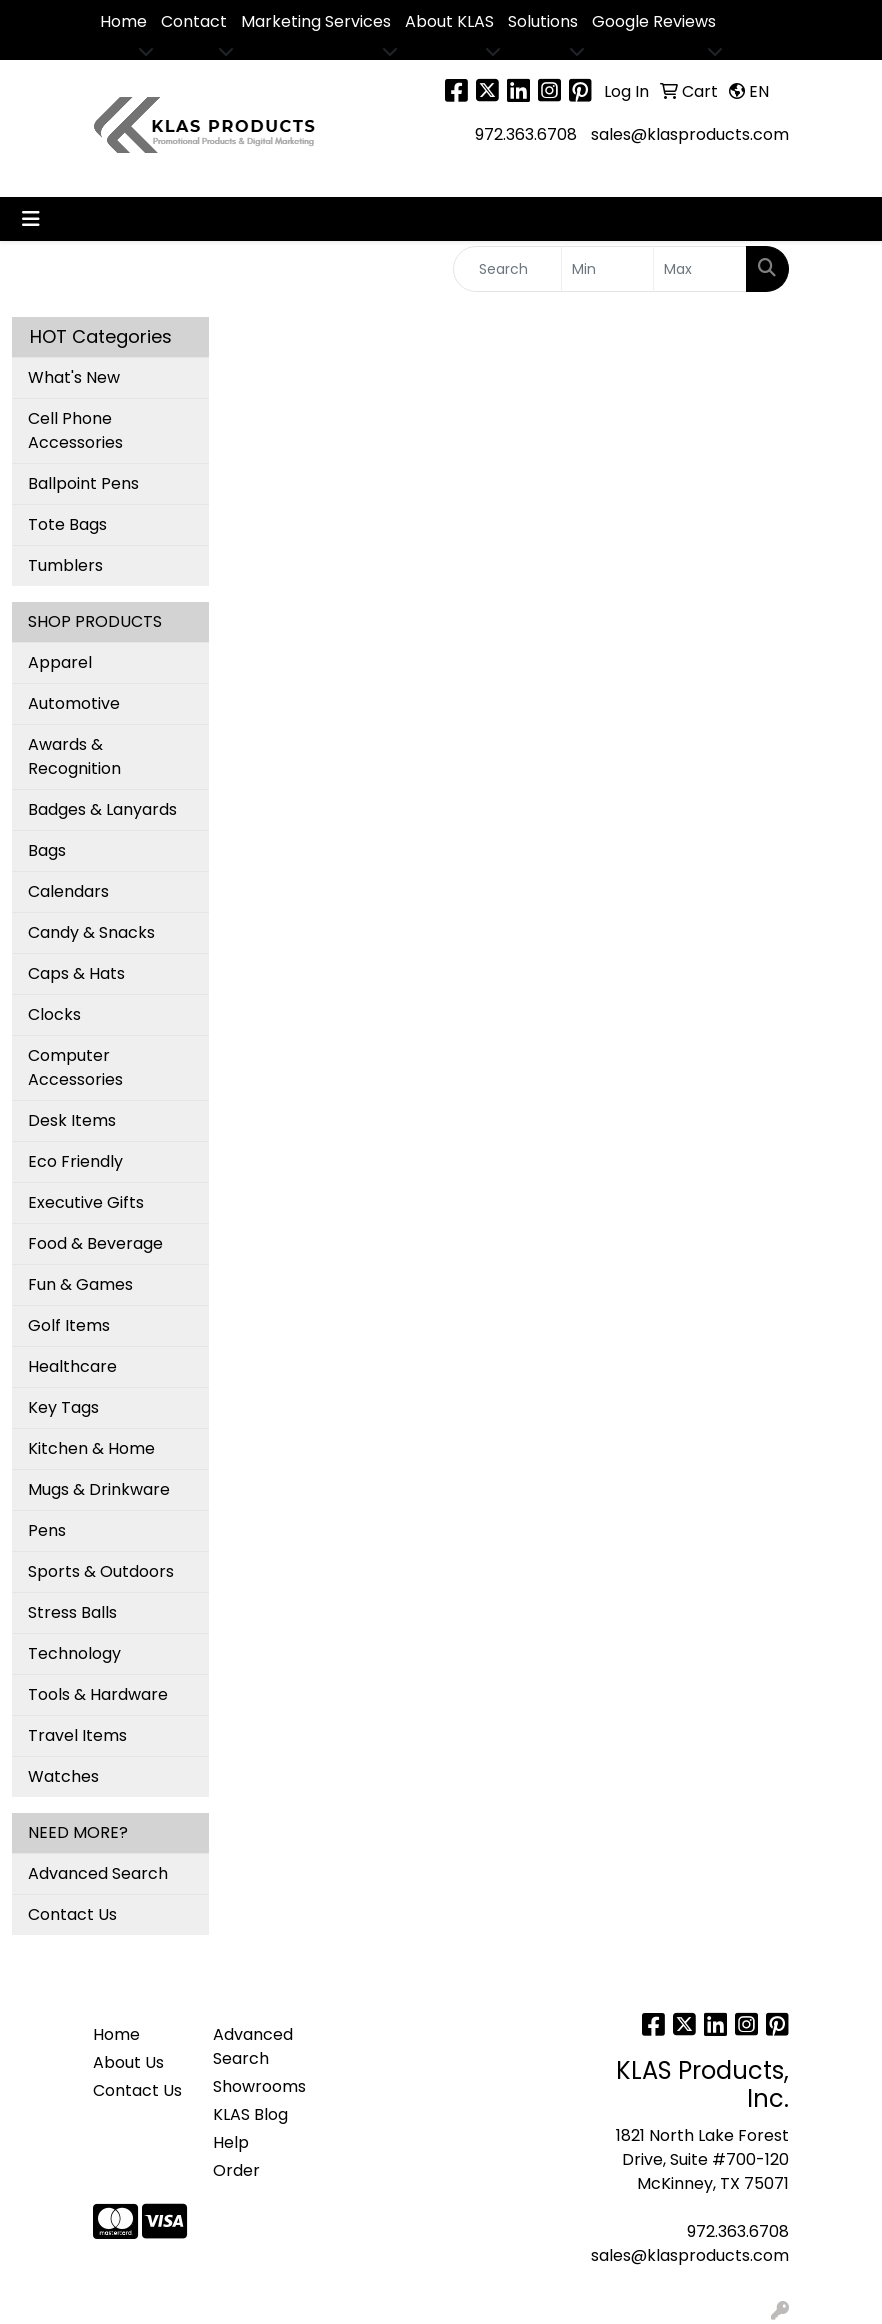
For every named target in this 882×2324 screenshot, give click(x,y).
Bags (47, 850)
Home (123, 21)
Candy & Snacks (91, 932)
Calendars (68, 891)
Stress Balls (72, 1612)
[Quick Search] (507, 269)
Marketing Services (316, 21)
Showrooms (259, 2086)
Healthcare (72, 1366)
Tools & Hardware (98, 1694)
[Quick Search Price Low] (608, 269)
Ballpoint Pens (83, 483)
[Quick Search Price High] (700, 269)
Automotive (74, 703)
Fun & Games (80, 1284)
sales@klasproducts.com (690, 134)
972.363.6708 (526, 134)
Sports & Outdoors (101, 1571)
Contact (194, 21)
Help (231, 2142)
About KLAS (449, 21)
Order (236, 2170)
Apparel (60, 662)
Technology (74, 1653)
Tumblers (65, 565)
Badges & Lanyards (102, 809)
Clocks (54, 1014)
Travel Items (77, 1735)
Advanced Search (98, 1873)
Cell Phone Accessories (75, 430)
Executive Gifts (86, 1202)
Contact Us (72, 1914)
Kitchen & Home (91, 1448)
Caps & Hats (76, 973)
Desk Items (72, 1120)
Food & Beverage (95, 1243)
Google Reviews (654, 21)
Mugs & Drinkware (99, 1489)
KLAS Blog (250, 2114)
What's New (74, 377)
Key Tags (63, 1407)
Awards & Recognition (74, 756)
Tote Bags (67, 524)
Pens (47, 1530)
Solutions (543, 21)
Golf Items (69, 1325)
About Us (128, 2062)
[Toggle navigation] (31, 219)
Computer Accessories (75, 1067)
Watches (63, 1776)
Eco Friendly (75, 1161)
